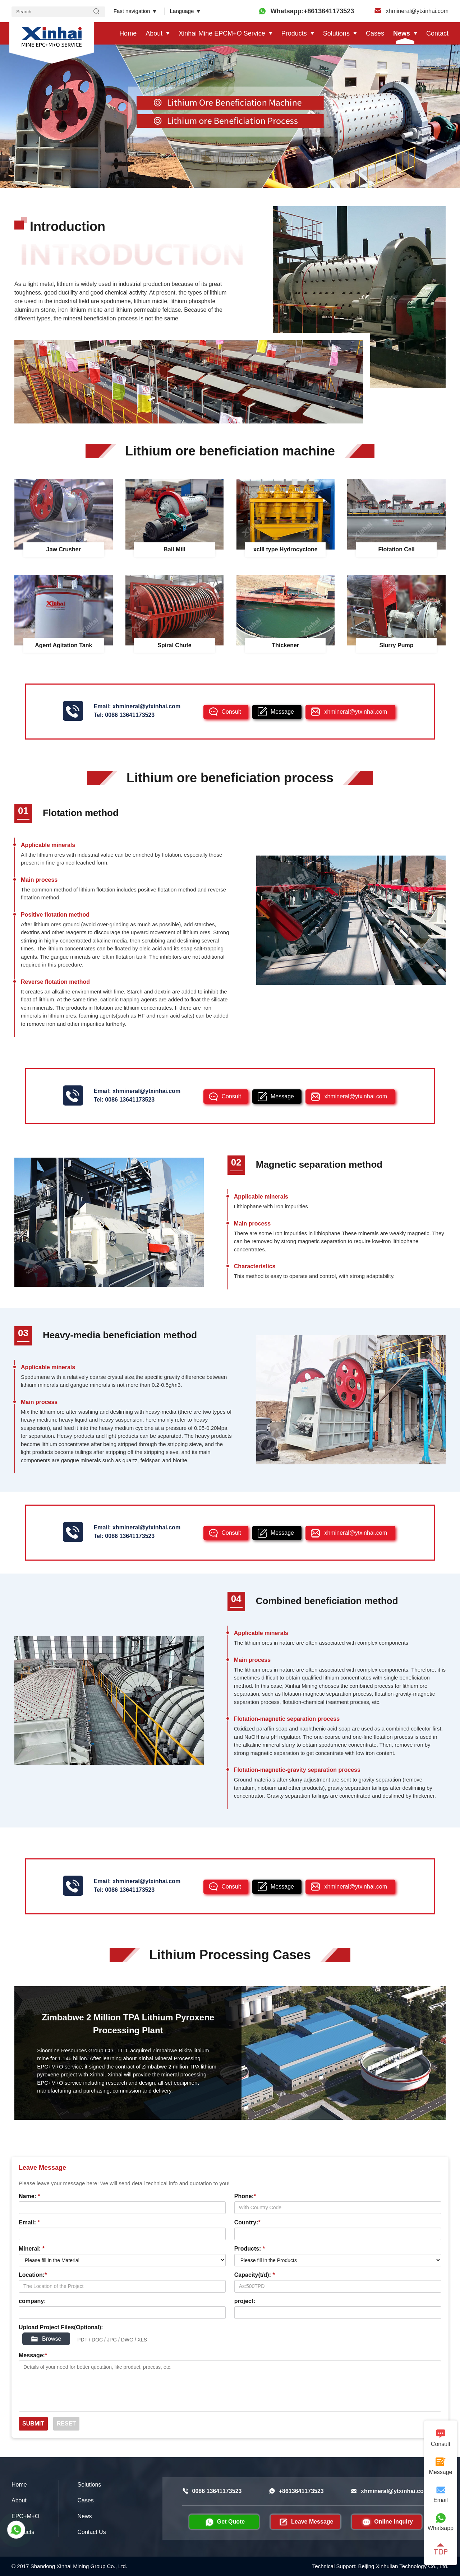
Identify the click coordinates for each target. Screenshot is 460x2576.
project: (245, 2301)
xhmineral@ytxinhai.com (411, 11)
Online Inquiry (386, 2522)
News (401, 33)
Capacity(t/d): (254, 2275)
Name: (29, 2196)
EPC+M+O (25, 2516)
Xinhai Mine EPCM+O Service (222, 33)
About (154, 33)
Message (282, 712)
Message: (33, 2355)
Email (440, 2493)
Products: (249, 2249)
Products (294, 33)
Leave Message (305, 2522)
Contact (437, 33)
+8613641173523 (296, 2491)
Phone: (245, 2196)
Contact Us (92, 2532)
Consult (231, 712)
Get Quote (224, 2522)
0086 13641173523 (130, 715)
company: (32, 2301)
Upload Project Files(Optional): (61, 2327)
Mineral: (32, 2249)
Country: (247, 2222)
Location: (33, 2275)
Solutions (336, 33)
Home (128, 33)
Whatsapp (441, 2521)
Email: (29, 2222)
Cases (375, 33)
